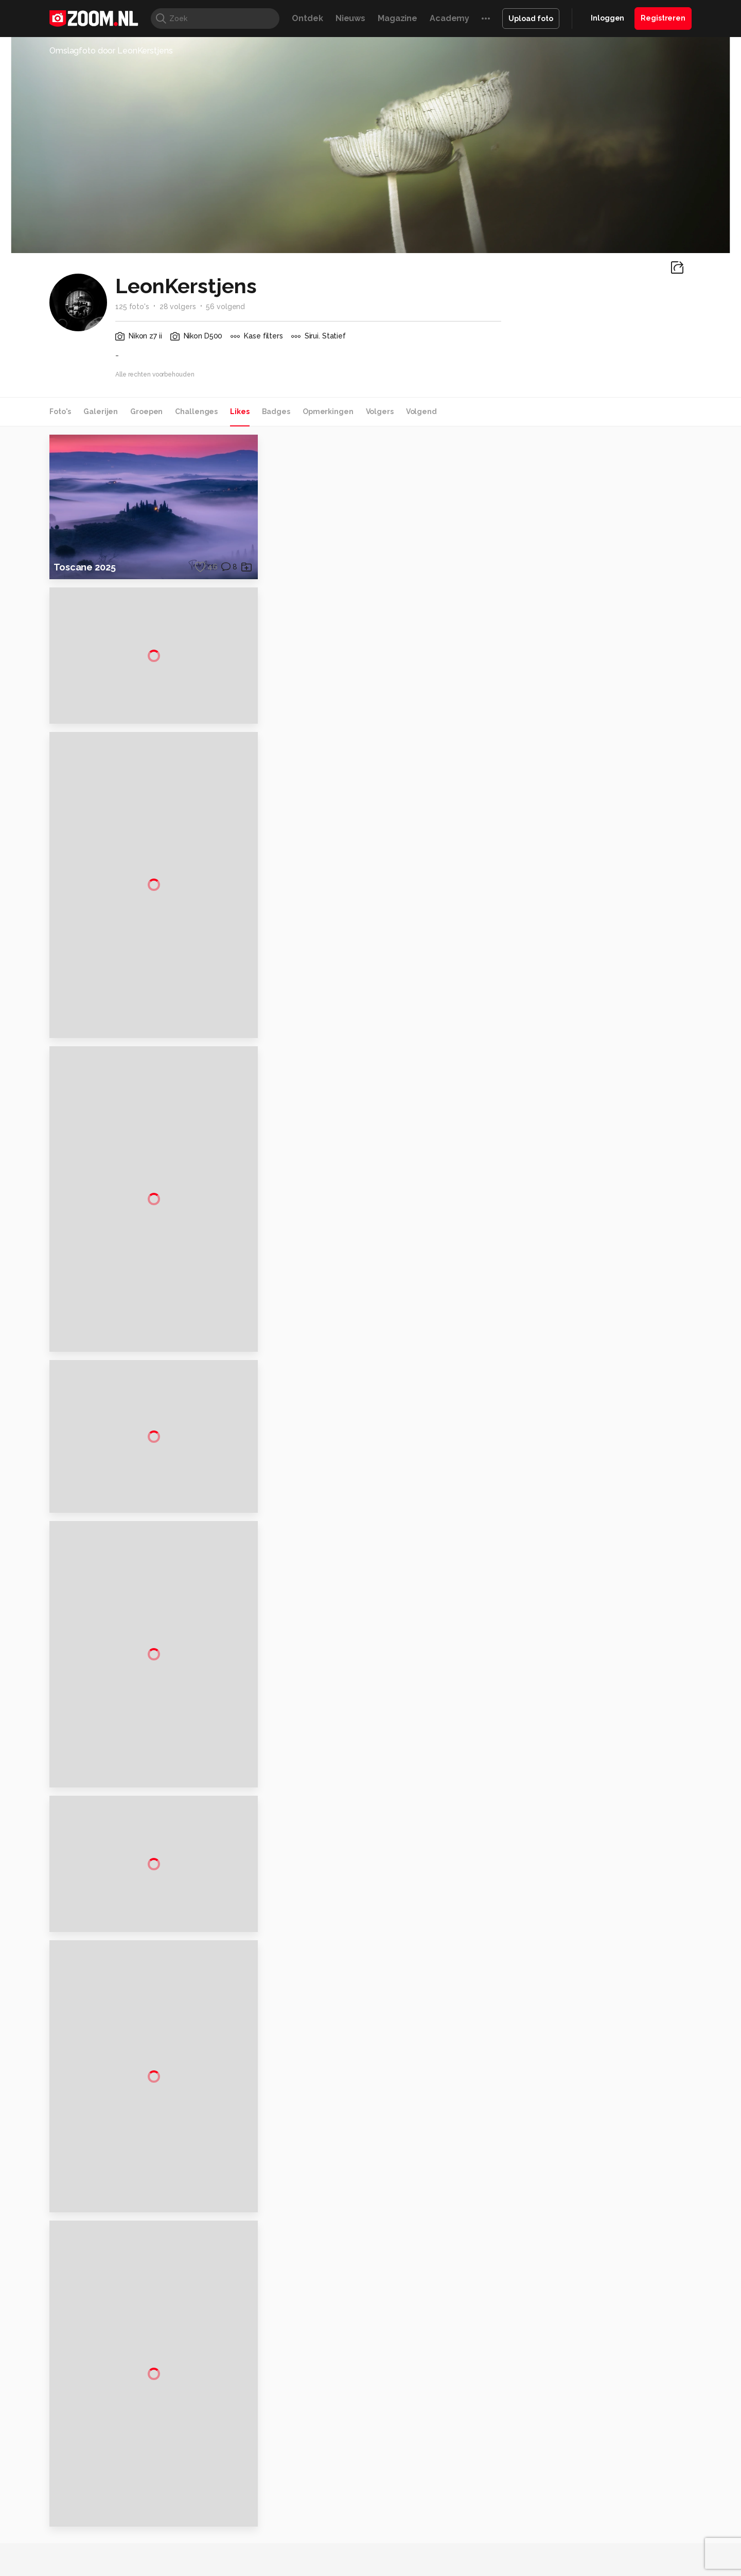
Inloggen (607, 18)
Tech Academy (326, 2554)
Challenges (196, 411)
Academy (449, 18)
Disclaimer (589, 2438)
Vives (366, 2554)
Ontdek (307, 18)
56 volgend (225, 306)
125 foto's (132, 306)
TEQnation (481, 2554)
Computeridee (147, 2543)
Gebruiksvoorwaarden (609, 2456)
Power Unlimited (625, 2543)
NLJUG (447, 2554)
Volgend (421, 411)
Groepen (146, 411)
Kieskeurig (100, 2543)
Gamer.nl (524, 2543)
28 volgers (178, 306)
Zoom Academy (269, 2554)
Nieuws (350, 18)
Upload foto (530, 18)
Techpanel (487, 2543)
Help (579, 2492)
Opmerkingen (328, 411)
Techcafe (367, 2543)
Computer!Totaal (225, 2543)
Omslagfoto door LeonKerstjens (111, 51)
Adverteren (590, 2419)
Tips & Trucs (279, 2543)
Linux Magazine (405, 2554)
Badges (276, 411)
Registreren (663, 18)
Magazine (397, 18)
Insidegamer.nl (567, 2543)
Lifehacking (445, 2543)
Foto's (60, 411)
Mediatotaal (326, 2543)
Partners (585, 2474)
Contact (585, 2511)
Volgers (380, 411)
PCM (184, 2543)
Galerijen (100, 411)
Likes (239, 411)
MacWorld (404, 2543)
